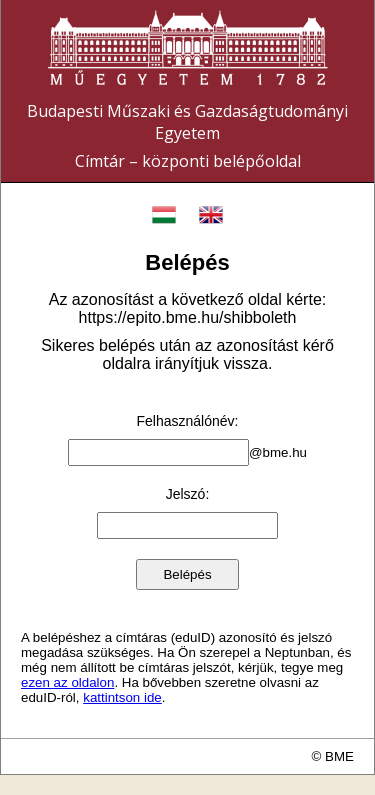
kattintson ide (122, 697)
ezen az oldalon (67, 682)
